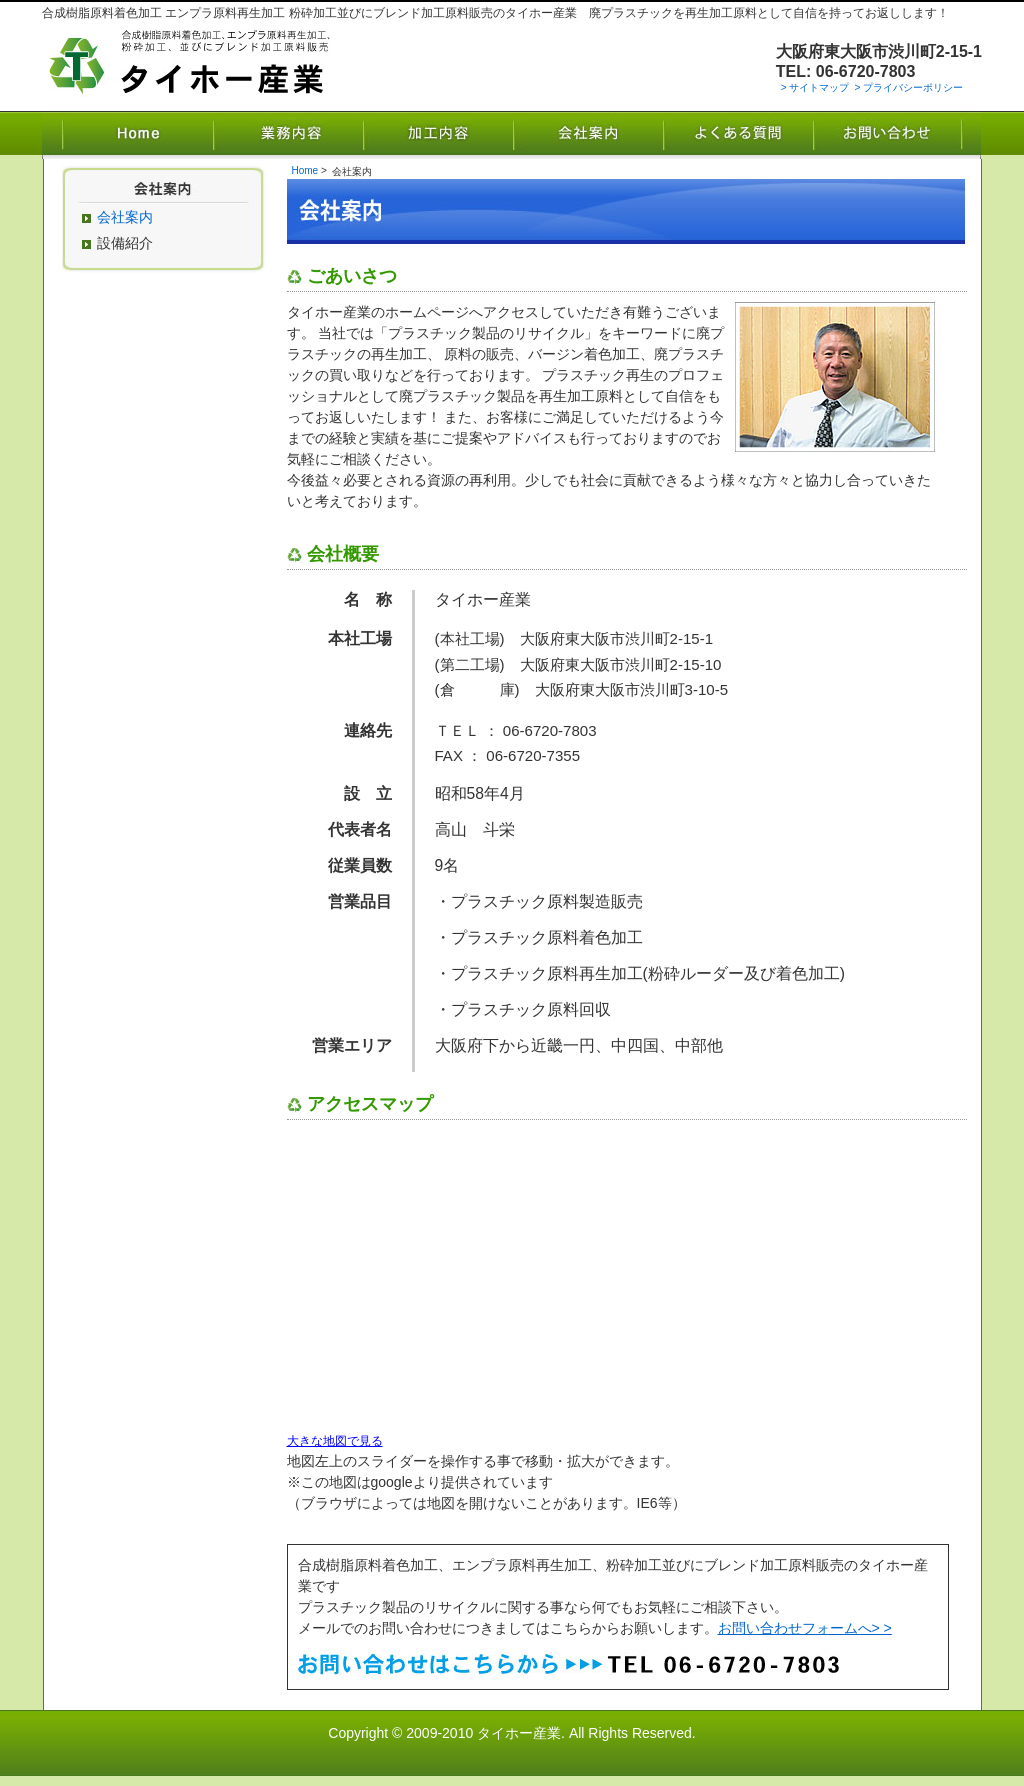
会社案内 (588, 135)
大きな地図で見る (335, 1440)
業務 (288, 135)
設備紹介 (125, 243)
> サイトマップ (815, 87)
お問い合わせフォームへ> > (805, 1628)
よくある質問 (738, 135)
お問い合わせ (897, 135)
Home (127, 135)
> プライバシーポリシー (908, 87)
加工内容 (438, 135)
